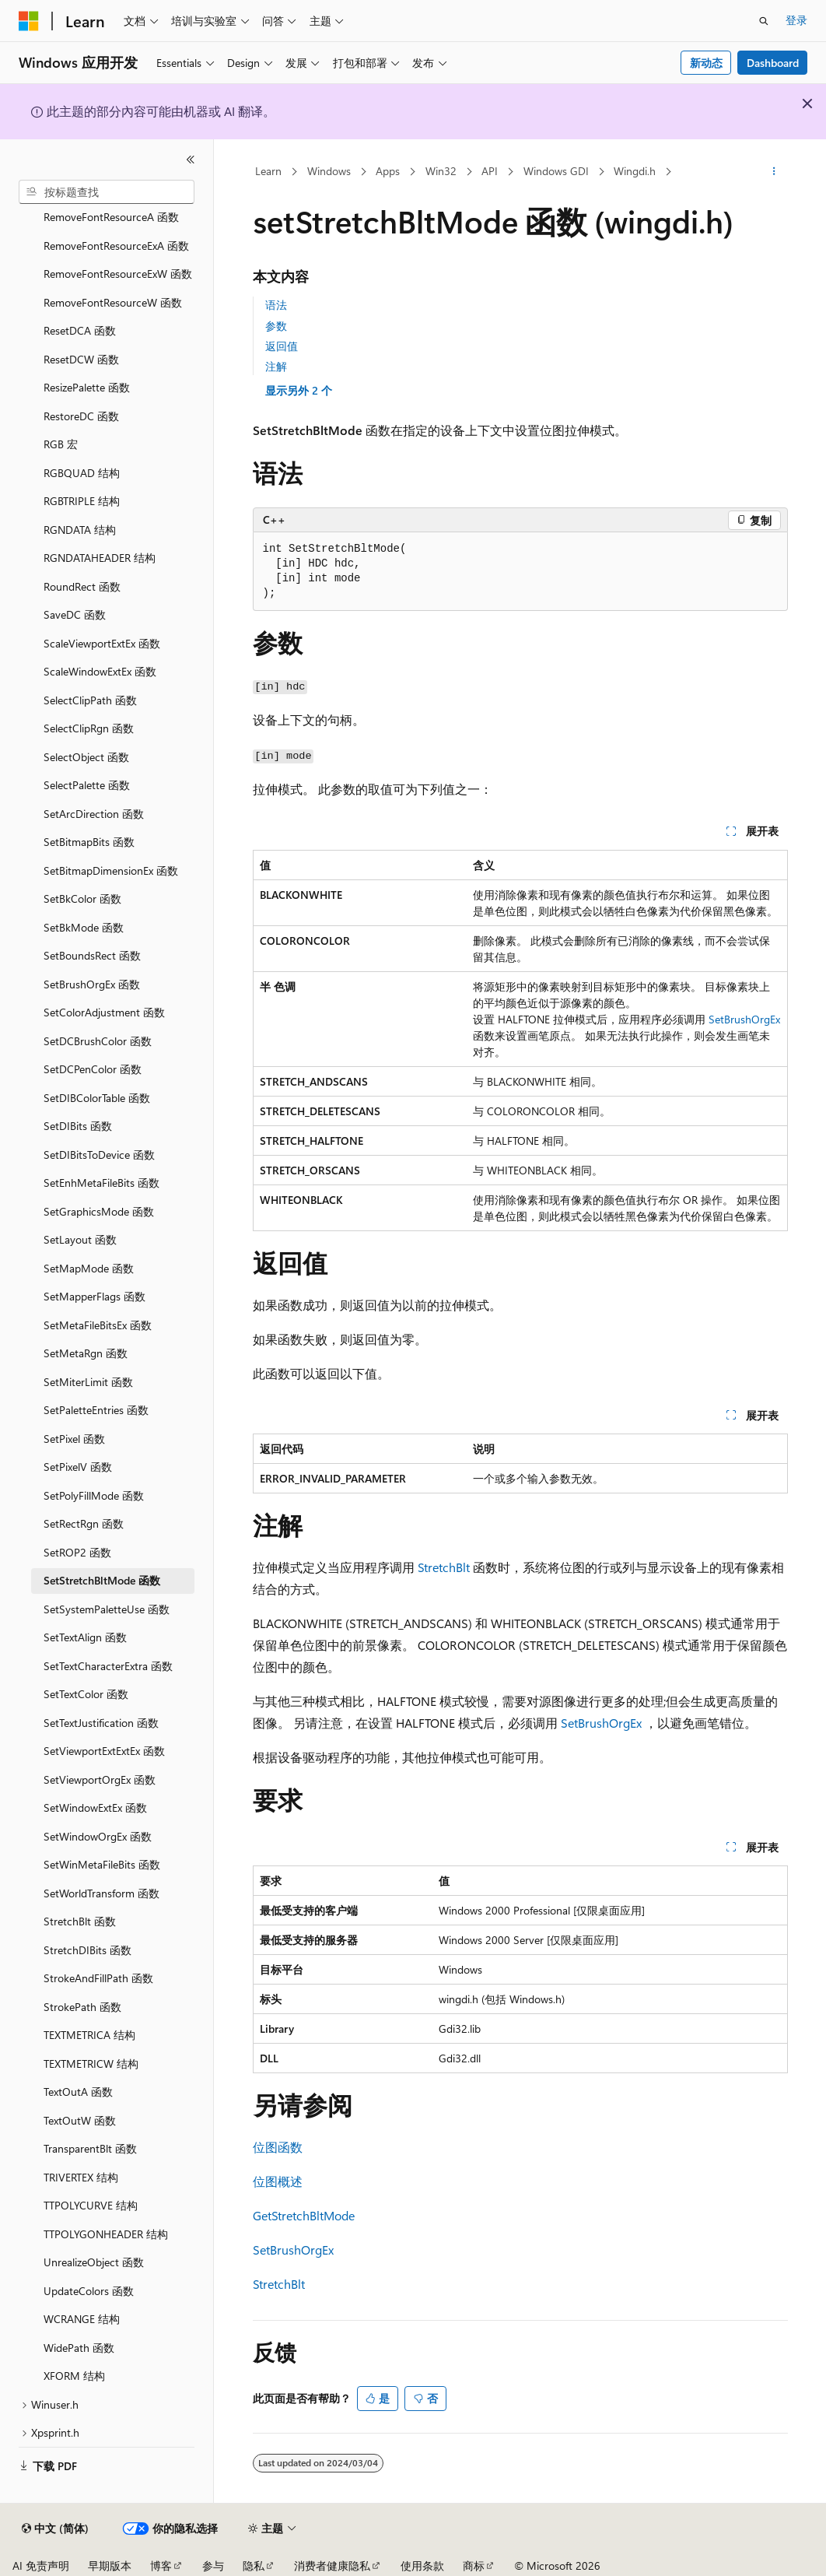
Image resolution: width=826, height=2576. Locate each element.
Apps (388, 170)
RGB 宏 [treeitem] (61, 444)
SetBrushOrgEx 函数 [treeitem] (92, 984)
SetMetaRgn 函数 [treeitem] (86, 1353)
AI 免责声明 (40, 2565)
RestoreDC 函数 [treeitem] (81, 416)
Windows (329, 170)
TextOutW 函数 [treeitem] (80, 2120)
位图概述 (278, 2181)
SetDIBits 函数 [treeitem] (78, 1125)
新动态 (706, 62)
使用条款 (422, 2565)
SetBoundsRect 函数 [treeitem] (92, 955)
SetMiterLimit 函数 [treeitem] (88, 1381)
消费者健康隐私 (332, 2565)
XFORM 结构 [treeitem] (74, 2375)
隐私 (253, 2565)
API (489, 170)
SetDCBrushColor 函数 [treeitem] (98, 1041)
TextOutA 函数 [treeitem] (78, 2091)
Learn (268, 170)
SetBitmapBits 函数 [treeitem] (89, 841)
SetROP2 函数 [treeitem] (77, 1552)
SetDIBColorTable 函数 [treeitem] (97, 1097)
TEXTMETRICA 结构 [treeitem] (89, 2034)
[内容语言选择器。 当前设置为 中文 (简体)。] (55, 2528)
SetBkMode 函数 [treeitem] (84, 927)
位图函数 (278, 2147)
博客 (161, 2565)
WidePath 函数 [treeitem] (79, 2347)
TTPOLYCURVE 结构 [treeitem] (91, 2205)
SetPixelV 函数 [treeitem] (78, 1466)
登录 (796, 19)
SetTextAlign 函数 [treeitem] (85, 1637)
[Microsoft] (29, 21)
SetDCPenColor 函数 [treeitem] (93, 1069)
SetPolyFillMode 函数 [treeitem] (94, 1495)
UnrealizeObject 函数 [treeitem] (94, 2262)
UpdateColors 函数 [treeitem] (89, 2290)
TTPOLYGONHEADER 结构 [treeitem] (106, 2234)
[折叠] (190, 160)
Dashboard (773, 62)
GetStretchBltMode (304, 2215)
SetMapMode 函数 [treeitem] (89, 1268)
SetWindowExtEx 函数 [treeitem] (95, 1807)
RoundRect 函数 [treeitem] (82, 586)
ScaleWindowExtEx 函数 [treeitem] (100, 671)
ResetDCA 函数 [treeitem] (80, 330)
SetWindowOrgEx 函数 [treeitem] (98, 1836)
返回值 (281, 346)
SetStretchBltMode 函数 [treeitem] (102, 1580)
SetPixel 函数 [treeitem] (74, 1438)
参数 (276, 325)
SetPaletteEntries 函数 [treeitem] (96, 1409)
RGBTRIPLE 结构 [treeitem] (82, 500)
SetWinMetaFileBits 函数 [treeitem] (102, 1864)
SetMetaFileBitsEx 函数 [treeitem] (98, 1325)
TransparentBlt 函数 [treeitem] (90, 2148)
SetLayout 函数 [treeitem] (80, 1239)
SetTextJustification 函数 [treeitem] (101, 1722)
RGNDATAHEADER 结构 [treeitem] (100, 557)
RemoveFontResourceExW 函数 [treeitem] (118, 273)
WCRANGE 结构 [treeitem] (82, 2318)
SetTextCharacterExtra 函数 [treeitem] (108, 1665)
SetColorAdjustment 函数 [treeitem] (104, 1012)
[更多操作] (773, 172)
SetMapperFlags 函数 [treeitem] (94, 1296)
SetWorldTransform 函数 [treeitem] (101, 1893)
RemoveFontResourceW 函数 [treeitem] (113, 302)
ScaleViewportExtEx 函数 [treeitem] (102, 643)
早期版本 (109, 2565)
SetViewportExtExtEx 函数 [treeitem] (104, 1750)
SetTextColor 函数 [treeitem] (86, 1693)
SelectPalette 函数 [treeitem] (87, 784)
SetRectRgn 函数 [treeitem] (84, 1523)
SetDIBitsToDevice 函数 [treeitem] (99, 1154)
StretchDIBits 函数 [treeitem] (87, 1950)
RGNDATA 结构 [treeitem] (80, 529)
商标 (474, 2565)
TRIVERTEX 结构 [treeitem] (81, 2177)
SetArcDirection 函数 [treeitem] (94, 813)
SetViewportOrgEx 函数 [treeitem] (100, 1779)
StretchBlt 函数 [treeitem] (80, 1921)
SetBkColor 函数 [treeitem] (82, 898)
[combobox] (106, 192)
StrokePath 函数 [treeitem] (82, 2006)
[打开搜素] (763, 21)
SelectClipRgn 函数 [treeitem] (89, 728)
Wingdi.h (635, 170)
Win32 (441, 170)
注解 (276, 366)
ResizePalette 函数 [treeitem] (87, 387)
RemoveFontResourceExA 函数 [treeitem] (116, 245)
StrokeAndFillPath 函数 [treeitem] (98, 1978)
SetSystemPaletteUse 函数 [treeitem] (107, 1609)
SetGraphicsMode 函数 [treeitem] (99, 1211)
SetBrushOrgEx (744, 1019)
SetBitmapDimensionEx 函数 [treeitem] (111, 870)
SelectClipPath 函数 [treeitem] (90, 700)
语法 (276, 304)
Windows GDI (556, 170)
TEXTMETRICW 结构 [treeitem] (91, 2063)
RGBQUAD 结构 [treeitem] (82, 472)
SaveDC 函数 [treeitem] (75, 614)
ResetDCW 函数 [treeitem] (81, 359)
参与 (213, 2565)
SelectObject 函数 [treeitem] (86, 756)
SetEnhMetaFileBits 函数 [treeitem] (101, 1182)
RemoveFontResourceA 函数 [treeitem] (111, 216)
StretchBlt (444, 1567)
